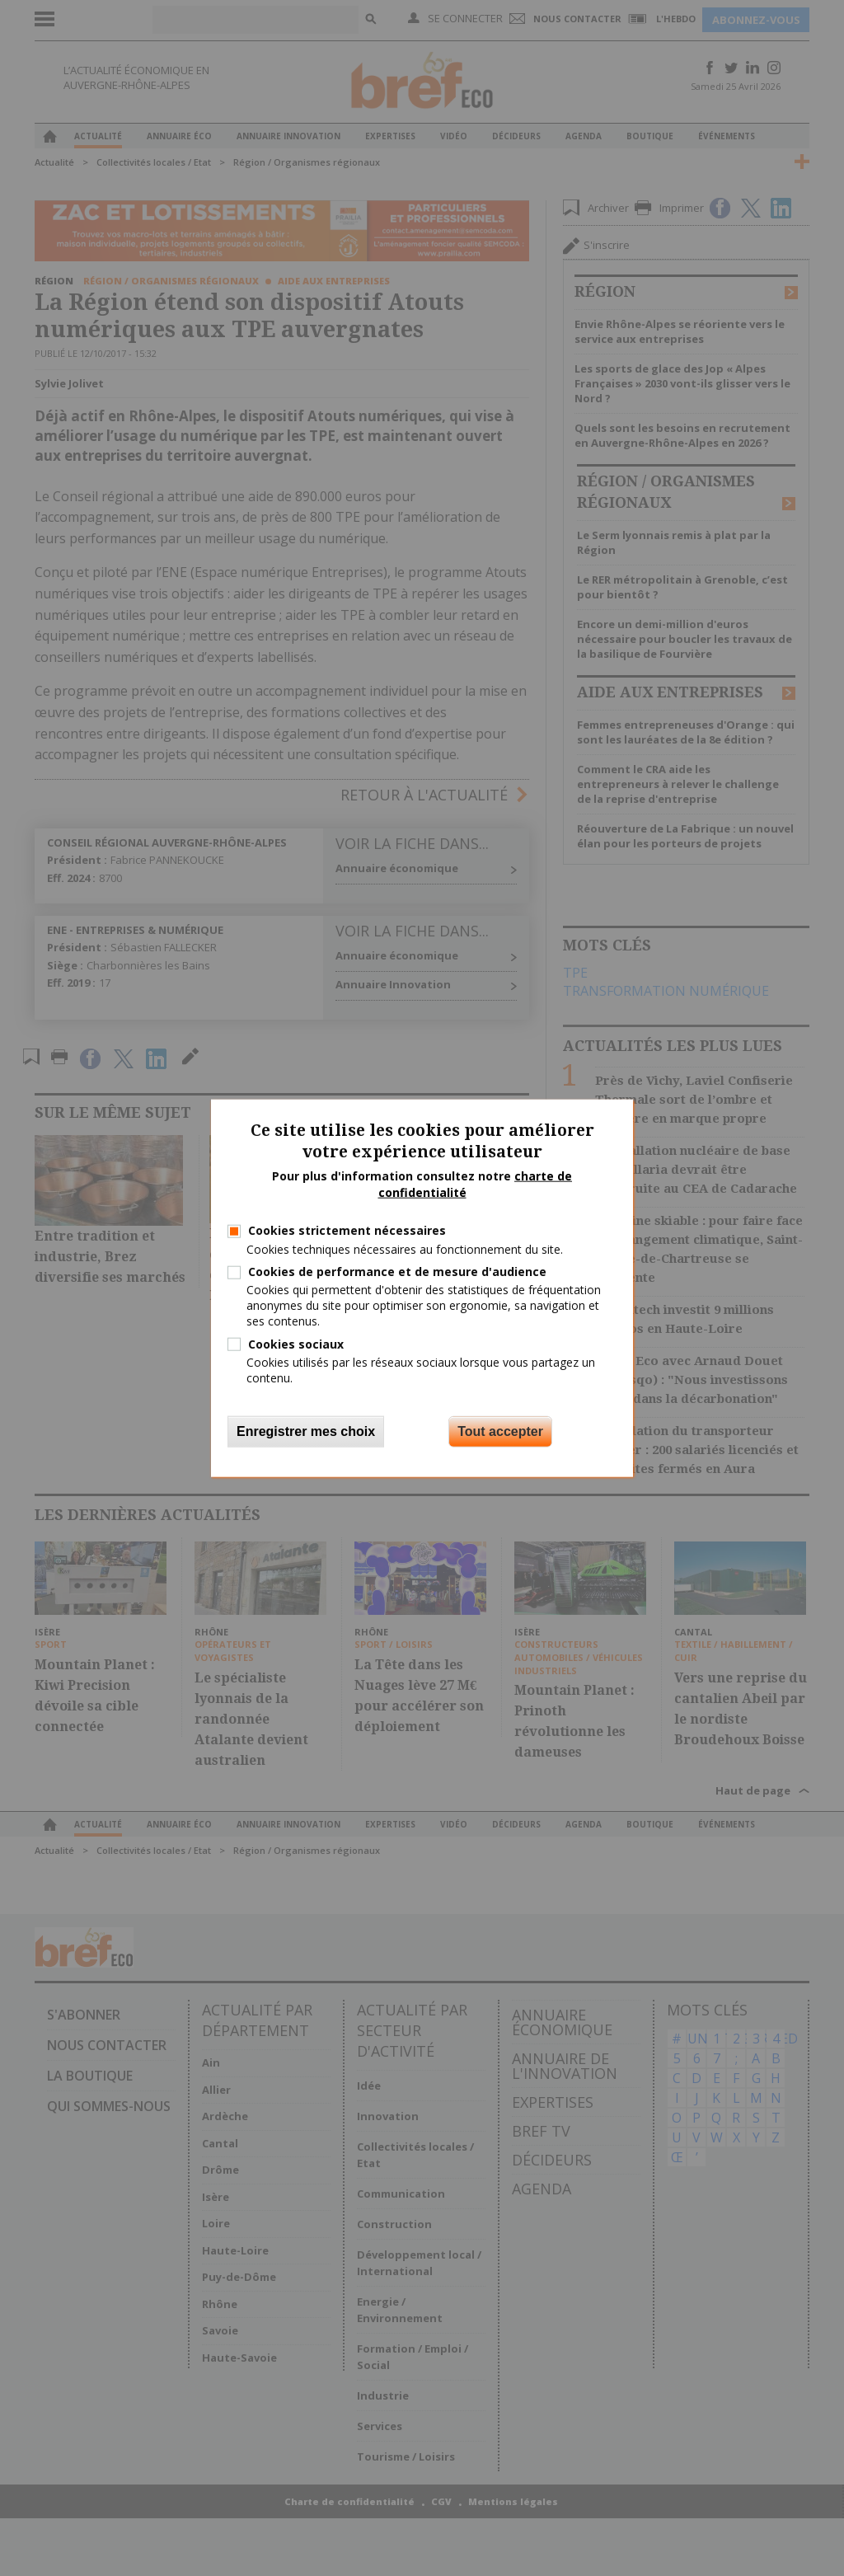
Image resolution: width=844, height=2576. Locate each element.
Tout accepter (500, 1431)
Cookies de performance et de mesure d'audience (397, 1271)
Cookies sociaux (296, 1343)
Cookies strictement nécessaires (347, 1230)
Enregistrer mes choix (306, 1431)
